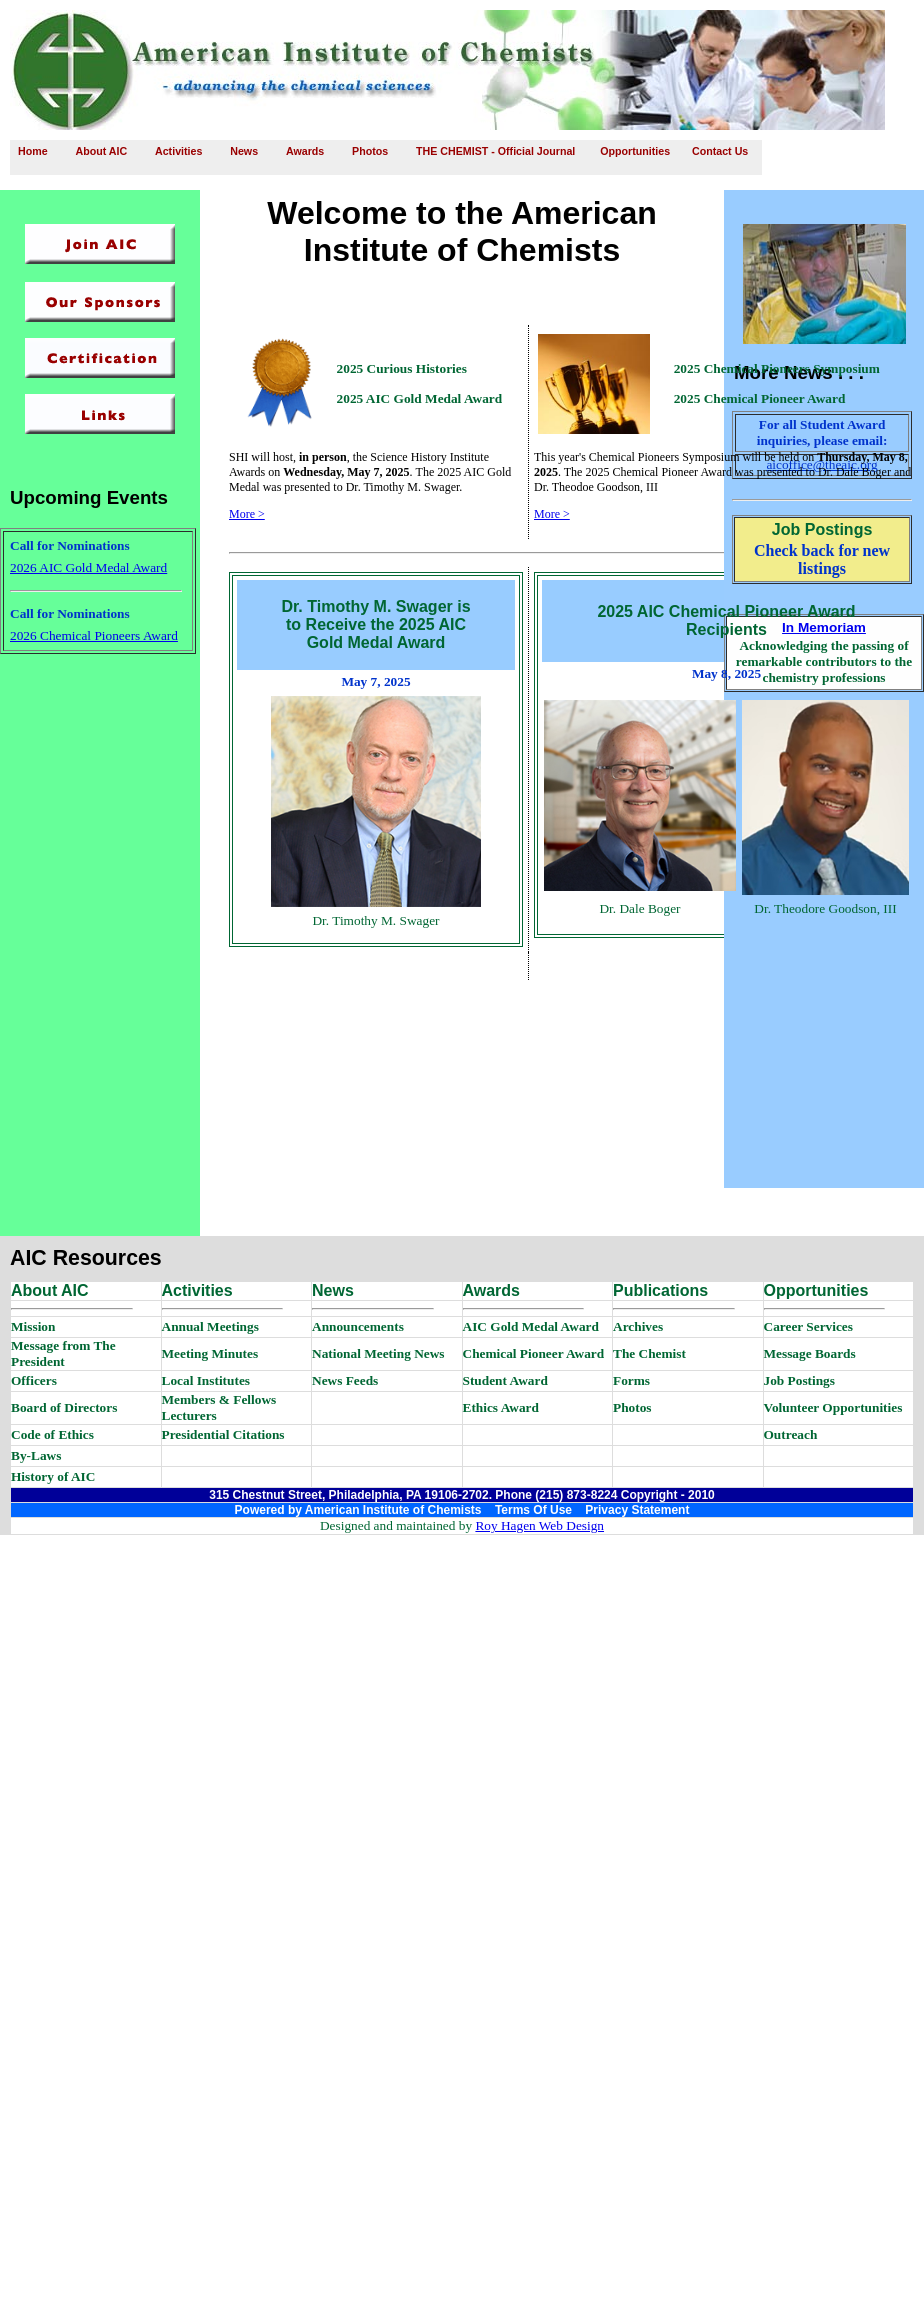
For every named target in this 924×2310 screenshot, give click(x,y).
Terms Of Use (533, 1510)
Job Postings (799, 1380)
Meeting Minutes (210, 1353)
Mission (33, 1326)
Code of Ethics (52, 1434)
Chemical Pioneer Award (534, 1353)
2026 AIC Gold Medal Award (88, 567)
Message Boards (810, 1353)
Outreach (791, 1434)
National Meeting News (378, 1353)
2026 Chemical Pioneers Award (94, 635)
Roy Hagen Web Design (539, 1525)
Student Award (505, 1380)
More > (247, 514)
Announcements (358, 1326)
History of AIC (53, 1476)
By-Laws (36, 1455)
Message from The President (63, 1353)
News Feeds (345, 1380)
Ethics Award (501, 1407)
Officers (34, 1380)
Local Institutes (206, 1380)
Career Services (808, 1326)
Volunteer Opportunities (833, 1407)
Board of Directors (64, 1407)
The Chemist (649, 1353)
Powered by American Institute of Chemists (358, 1510)
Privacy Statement (637, 1510)
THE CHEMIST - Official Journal (495, 151)
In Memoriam (824, 627)
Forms (631, 1380)
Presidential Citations (223, 1434)
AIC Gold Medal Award (531, 1326)
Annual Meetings (210, 1326)
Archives (638, 1326)
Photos (632, 1407)
